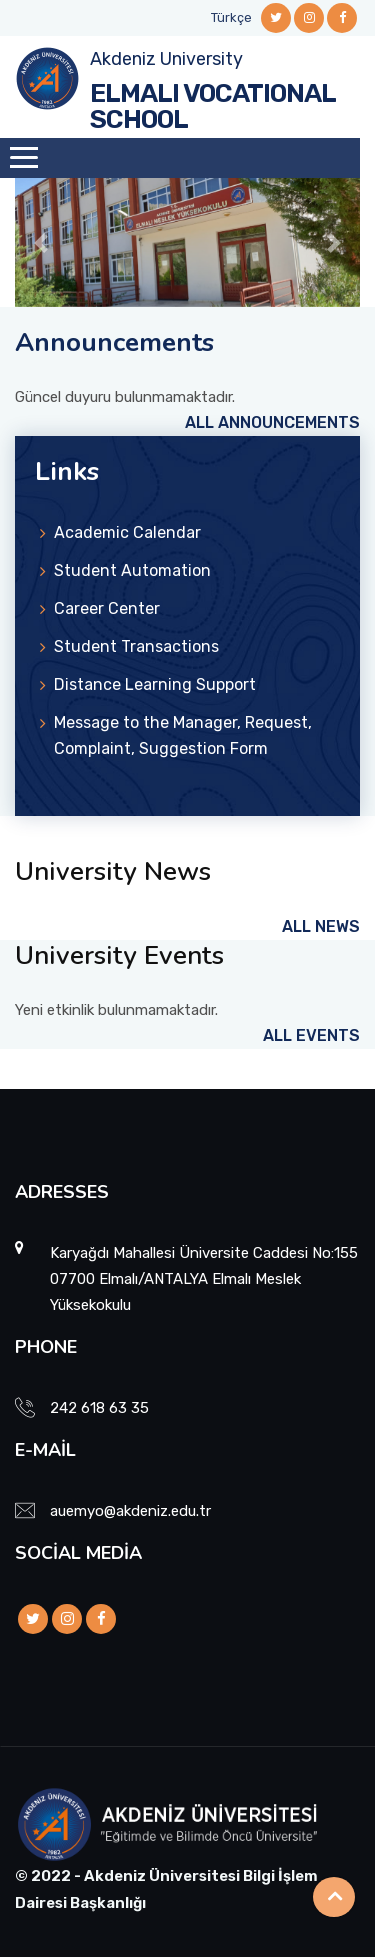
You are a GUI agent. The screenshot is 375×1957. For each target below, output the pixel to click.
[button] (41, 242)
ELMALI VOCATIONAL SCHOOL (212, 106)
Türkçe (231, 17)
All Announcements (272, 422)
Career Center (107, 608)
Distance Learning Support (155, 684)
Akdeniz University (166, 59)
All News (321, 926)
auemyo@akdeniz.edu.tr (130, 1511)
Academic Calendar (127, 532)
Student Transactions (136, 646)
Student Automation (132, 570)
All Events (311, 1035)
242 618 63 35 (99, 1408)
